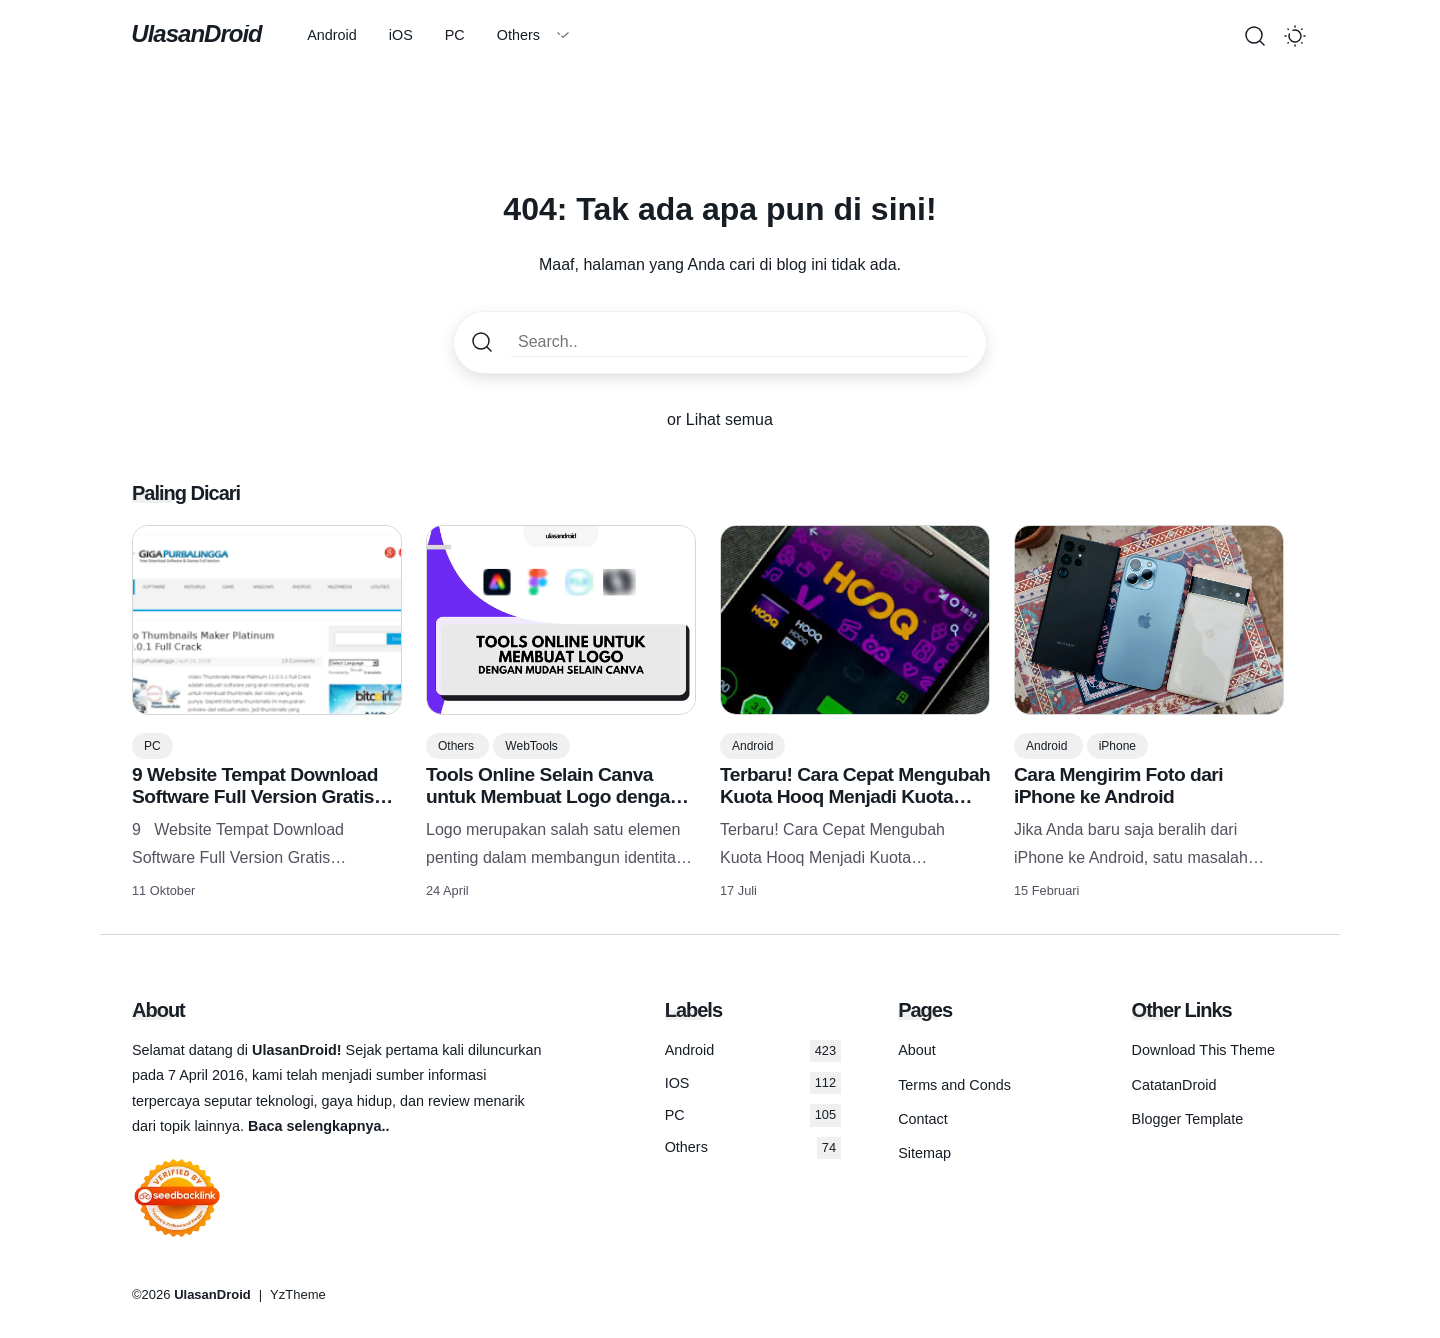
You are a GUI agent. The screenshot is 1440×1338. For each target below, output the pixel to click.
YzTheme (298, 1294)
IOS (753, 1083)
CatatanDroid (1174, 1085)
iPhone (1117, 746)
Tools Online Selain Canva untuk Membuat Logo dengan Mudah (553, 796)
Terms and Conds (954, 1085)
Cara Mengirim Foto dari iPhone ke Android (1118, 785)
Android (335, 35)
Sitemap (924, 1153)
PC (458, 35)
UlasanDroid (197, 33)
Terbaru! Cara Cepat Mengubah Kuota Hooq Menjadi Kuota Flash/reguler (855, 796)
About (917, 1050)
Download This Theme (1203, 1050)
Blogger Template (1188, 1119)
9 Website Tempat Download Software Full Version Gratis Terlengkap (255, 796)
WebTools (531, 746)
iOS (404, 35)
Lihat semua (729, 419)
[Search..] (740, 342)
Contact (923, 1119)
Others (521, 35)
